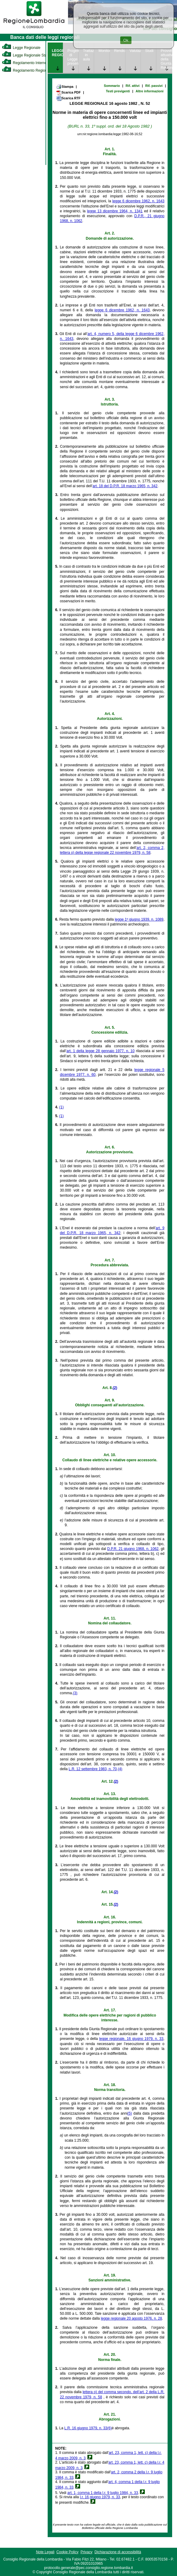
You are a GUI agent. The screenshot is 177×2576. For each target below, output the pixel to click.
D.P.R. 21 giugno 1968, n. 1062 (132, 1549)
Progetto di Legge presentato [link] (72, 57)
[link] (34, 29)
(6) (109, 2428)
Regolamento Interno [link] (24, 63)
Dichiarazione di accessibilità (117, 2552)
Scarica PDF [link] (68, 92)
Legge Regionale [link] (21, 48)
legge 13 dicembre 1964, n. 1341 (115, 211)
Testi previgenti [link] (118, 91)
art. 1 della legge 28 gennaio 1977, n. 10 (100, 1051)
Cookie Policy (67, 2552)
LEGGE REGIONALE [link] (57, 53)
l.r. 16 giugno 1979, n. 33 (100, 2497)
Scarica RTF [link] (68, 98)
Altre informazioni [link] (150, 91)
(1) (61, 1107)
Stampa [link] (64, 86)
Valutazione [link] (135, 51)
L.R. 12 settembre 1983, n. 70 (93, 1769)
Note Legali (45, 2552)
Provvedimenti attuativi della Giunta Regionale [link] (166, 59)
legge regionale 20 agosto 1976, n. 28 (131, 2318)
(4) (120, 1769)
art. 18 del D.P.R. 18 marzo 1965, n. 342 (125, 486)
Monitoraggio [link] (103, 51)
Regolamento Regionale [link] (27, 70)
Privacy (86, 2552)
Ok (125, 40)
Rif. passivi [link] (153, 85)
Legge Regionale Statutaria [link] (29, 55)
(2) (115, 1388)
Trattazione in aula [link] (88, 55)
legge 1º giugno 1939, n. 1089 (139, 919)
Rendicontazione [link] (119, 51)
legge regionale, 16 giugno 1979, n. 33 (131, 2039)
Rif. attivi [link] (133, 85)
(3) (75, 1693)
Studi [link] (149, 51)
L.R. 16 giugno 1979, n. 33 (85, 2428)
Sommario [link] (112, 85)
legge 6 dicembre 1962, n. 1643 (138, 201)
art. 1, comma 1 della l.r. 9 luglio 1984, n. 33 (102, 2493)
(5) (130, 2113)
